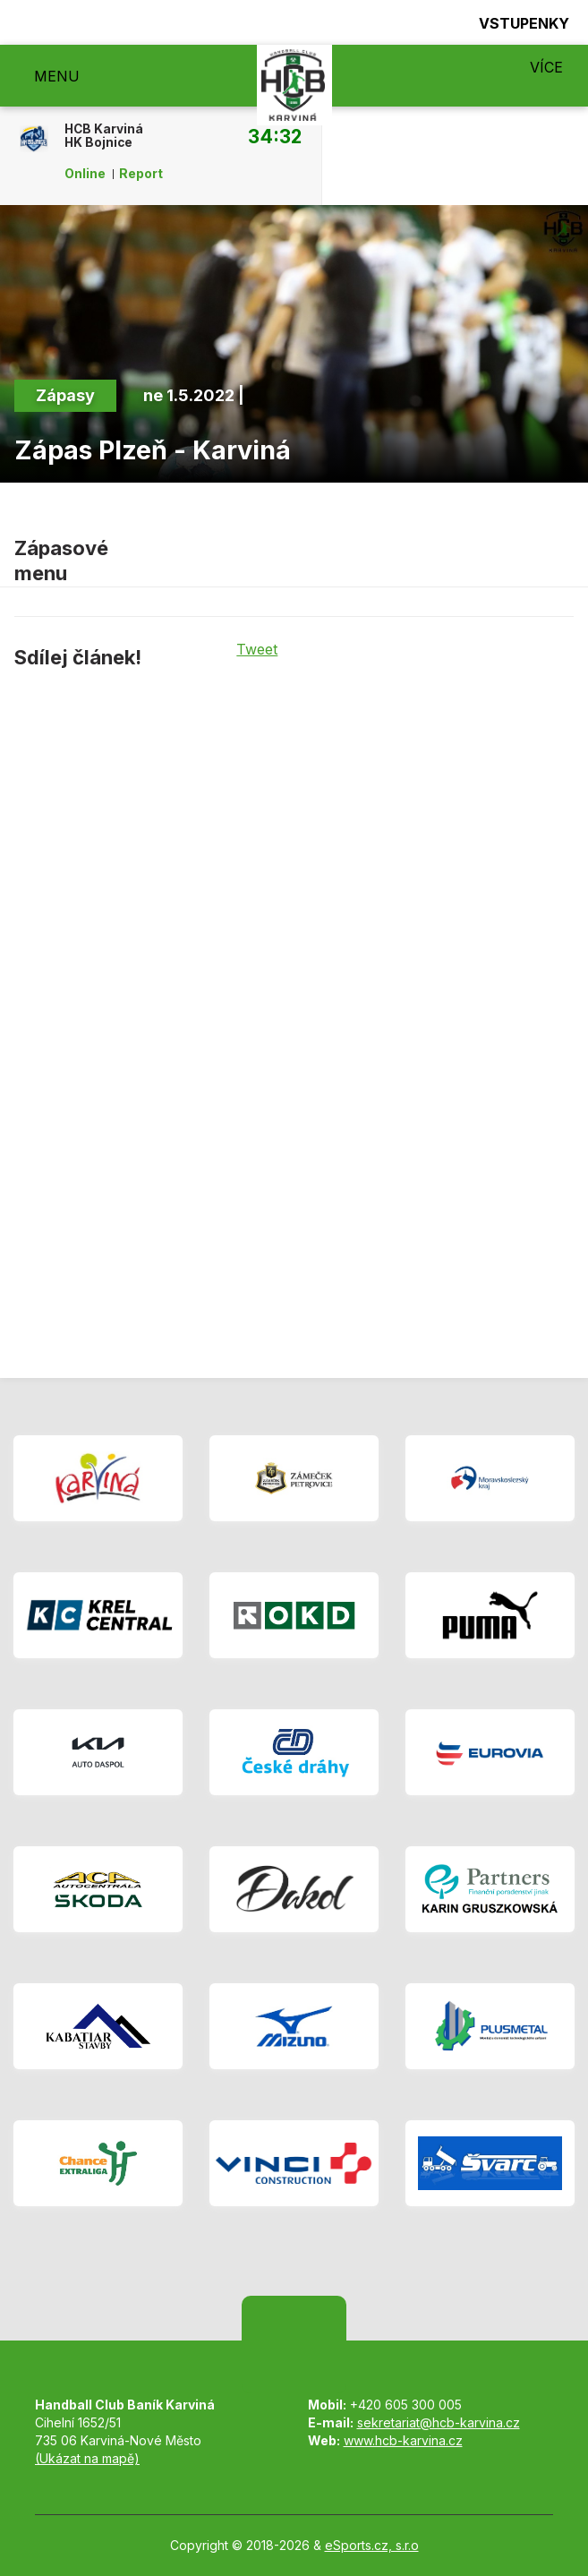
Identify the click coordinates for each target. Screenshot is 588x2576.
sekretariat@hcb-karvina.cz (438, 2422)
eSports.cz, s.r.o (372, 2545)
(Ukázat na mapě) (87, 2458)
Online (85, 173)
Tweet (256, 649)
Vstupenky (513, 23)
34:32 (275, 136)
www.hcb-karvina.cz (403, 2440)
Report (141, 173)
